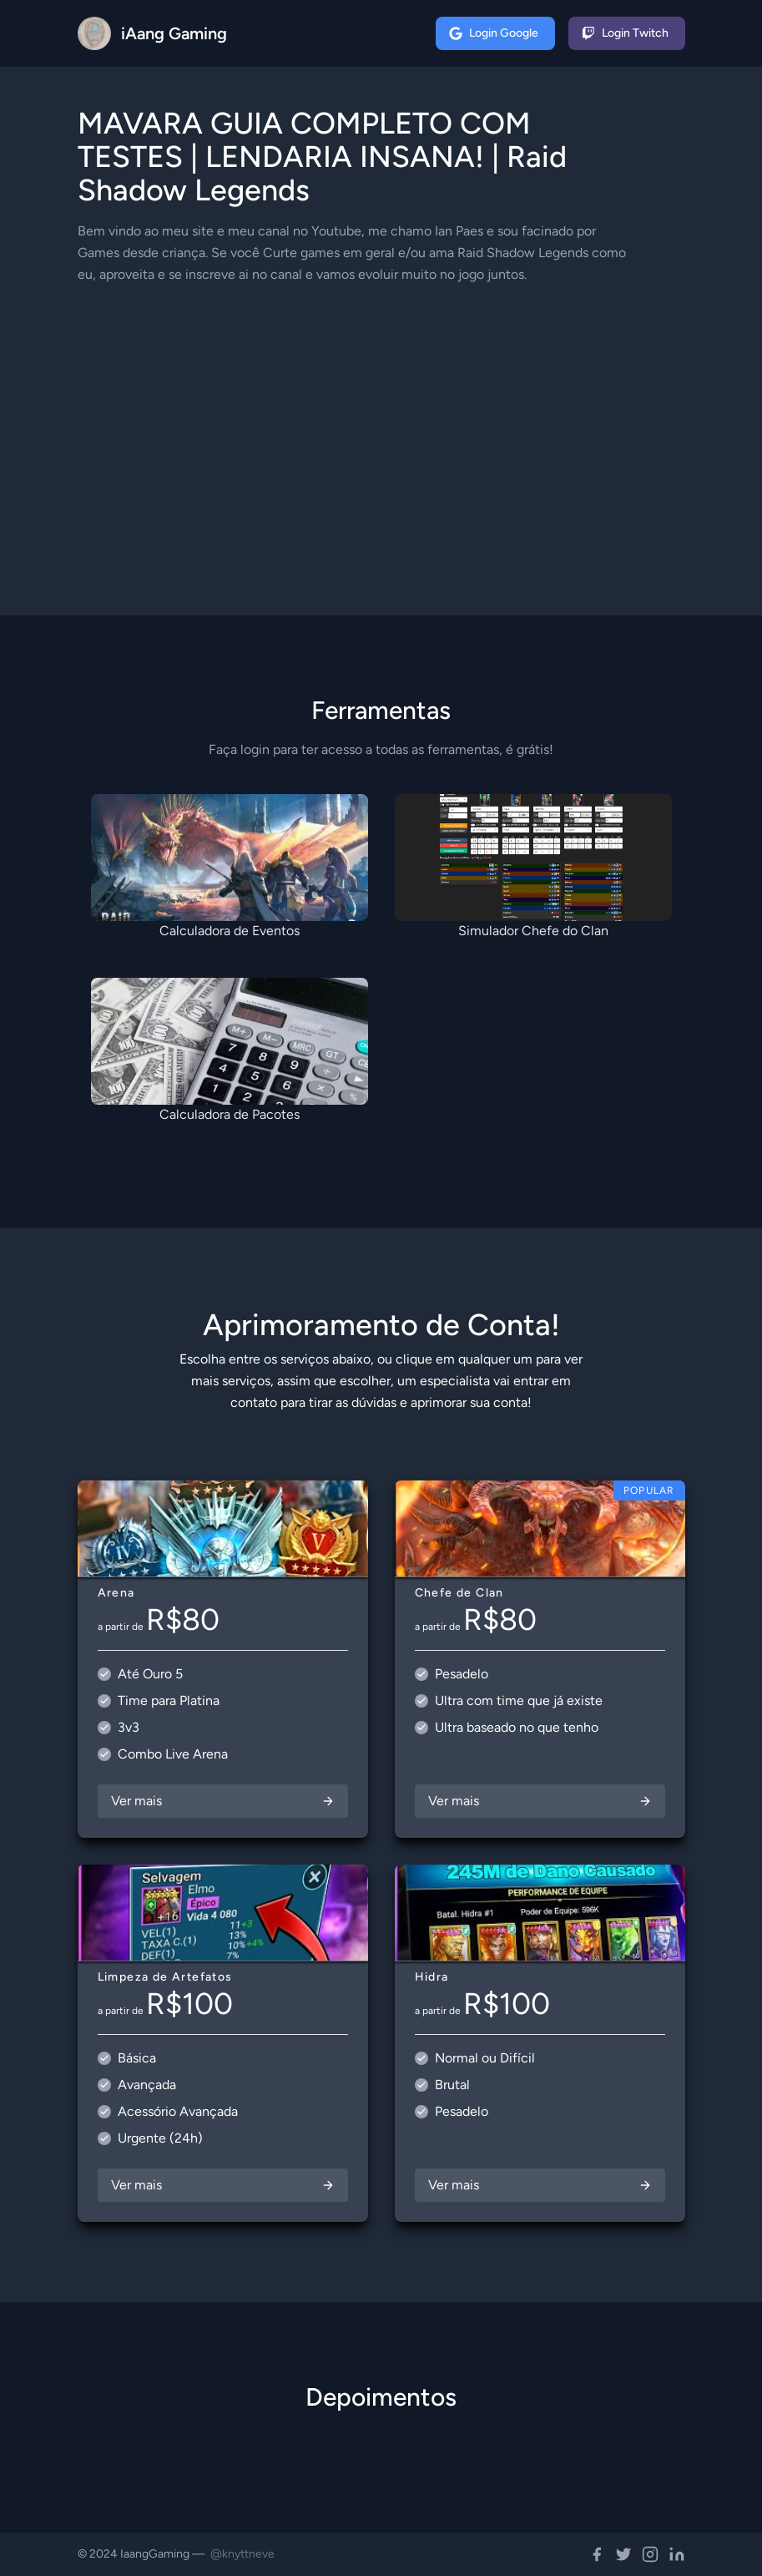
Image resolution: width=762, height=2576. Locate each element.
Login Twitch (625, 33)
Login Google (493, 33)
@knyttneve (242, 2554)
